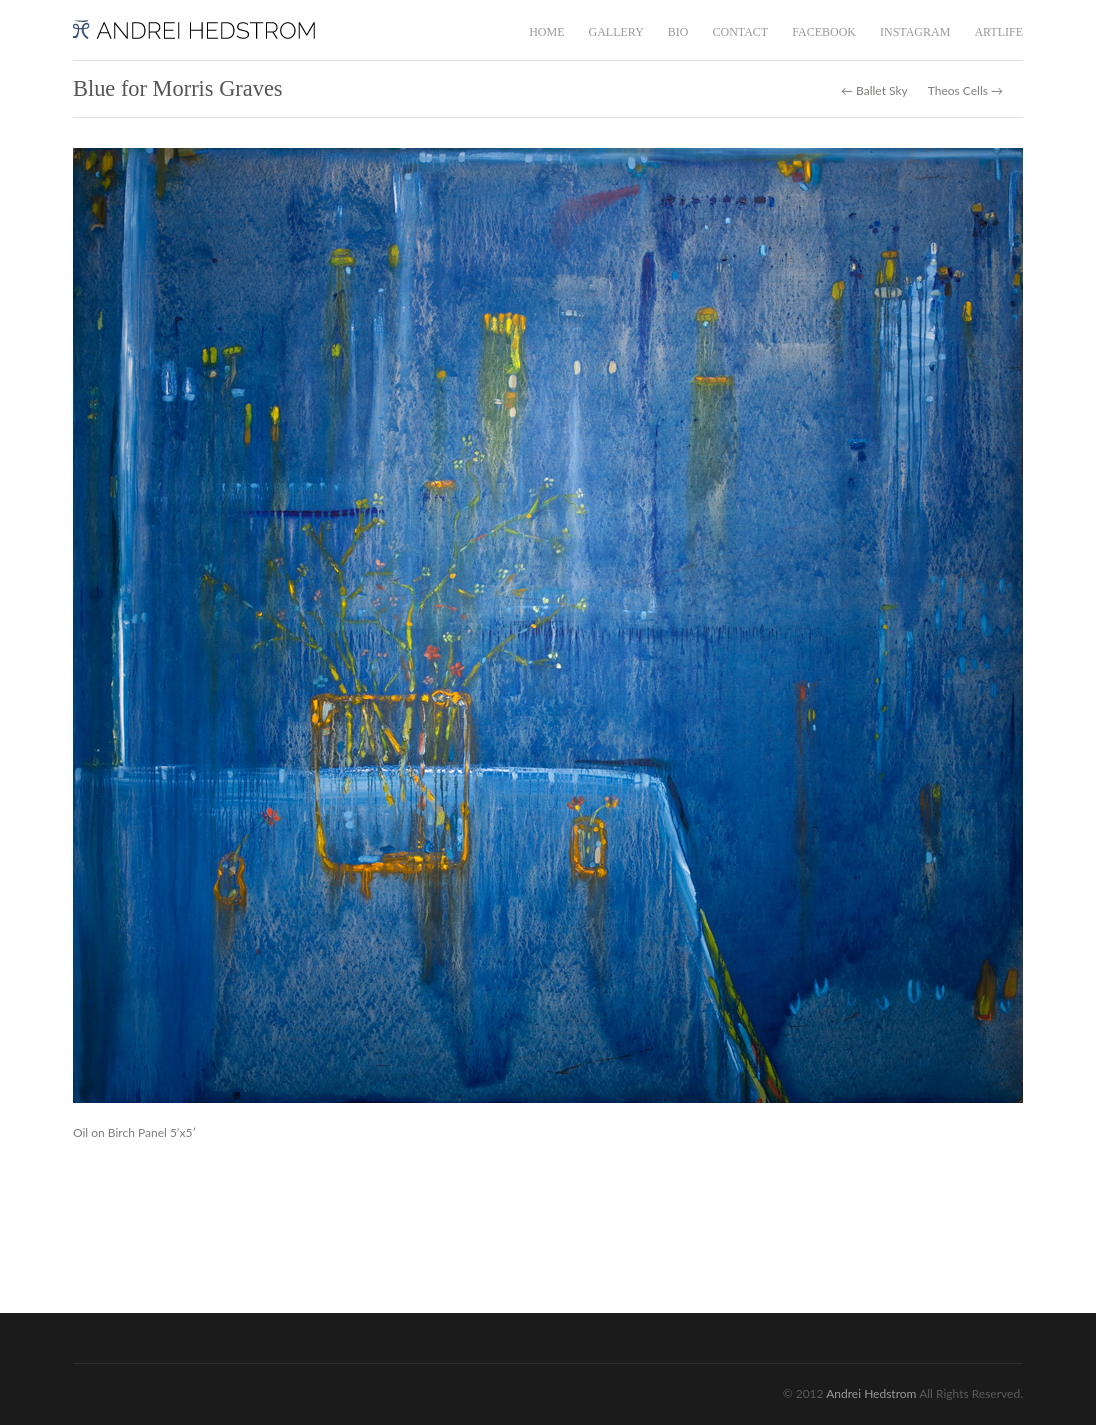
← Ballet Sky (874, 91)
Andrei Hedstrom (871, 1393)
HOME (546, 32)
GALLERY (615, 32)
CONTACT (740, 32)
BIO (678, 32)
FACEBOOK (824, 32)
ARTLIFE (998, 32)
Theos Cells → (965, 91)
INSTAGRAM (915, 32)
